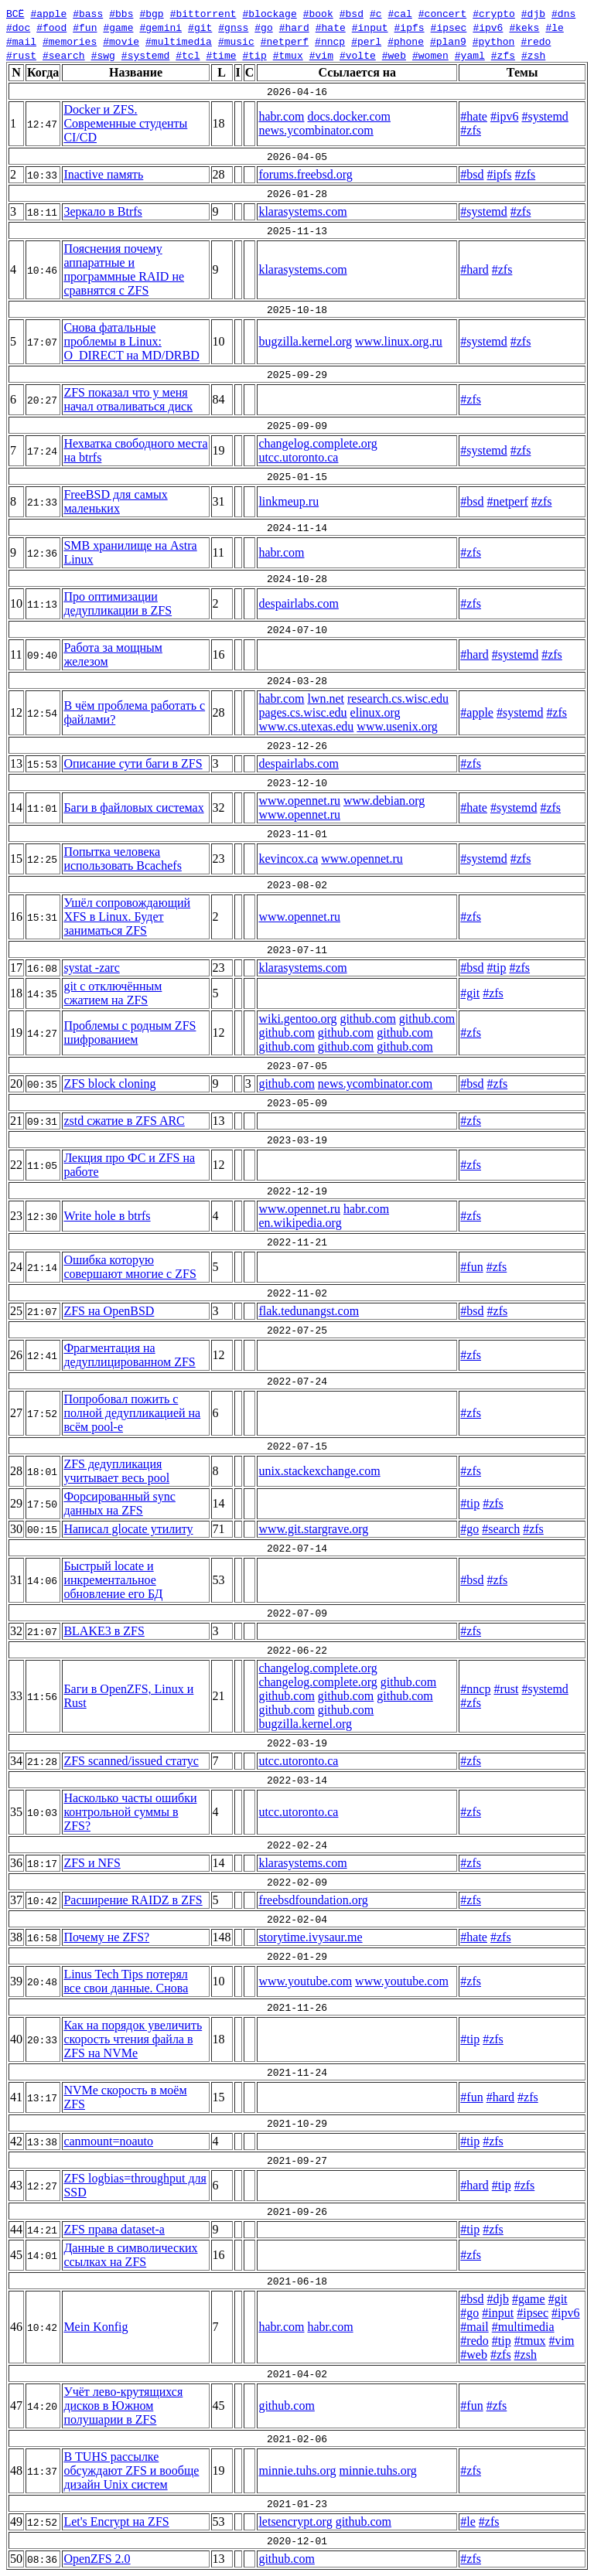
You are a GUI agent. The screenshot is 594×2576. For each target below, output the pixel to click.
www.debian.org (384, 800)
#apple (48, 13)
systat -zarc (91, 967)
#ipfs (409, 27)
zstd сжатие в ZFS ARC (123, 1120)
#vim (321, 55)
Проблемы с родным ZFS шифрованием (129, 1032)
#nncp (330, 41)
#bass (88, 13)
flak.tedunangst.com (308, 1310)
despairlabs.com (298, 603)
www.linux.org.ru (398, 341)
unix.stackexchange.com (319, 1470)
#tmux (288, 55)
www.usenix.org (397, 726)
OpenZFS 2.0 (96, 2558)
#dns (563, 13)
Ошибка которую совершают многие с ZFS (129, 1266)
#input (370, 27)
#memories (70, 41)
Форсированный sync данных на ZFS (119, 1503)
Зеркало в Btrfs (102, 211)
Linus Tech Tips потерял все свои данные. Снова (125, 1981)
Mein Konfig (95, 2326)
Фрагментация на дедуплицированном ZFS (129, 1354)
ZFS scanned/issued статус (130, 1760)
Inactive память (103, 174)
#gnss (233, 27)
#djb (533, 13)
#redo (536, 41)
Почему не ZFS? (106, 1937)
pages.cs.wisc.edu (302, 712)
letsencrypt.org (295, 2521)
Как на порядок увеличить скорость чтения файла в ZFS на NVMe (132, 2039)
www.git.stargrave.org (313, 1528)
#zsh (533, 55)
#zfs (503, 55)
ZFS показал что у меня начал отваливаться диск (128, 399)
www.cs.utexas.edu (305, 726)
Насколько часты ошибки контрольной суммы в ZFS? (129, 1811)
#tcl (188, 55)
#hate (331, 27)
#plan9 (448, 41)
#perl (366, 41)
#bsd (352, 13)
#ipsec (449, 27)
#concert (442, 13)
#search (64, 55)
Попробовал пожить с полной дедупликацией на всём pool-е (131, 1412)
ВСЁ (15, 13)
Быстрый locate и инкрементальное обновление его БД (112, 1579)
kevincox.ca (288, 858)
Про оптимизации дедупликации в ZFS (117, 603)
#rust (21, 55)
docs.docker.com (349, 116)
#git (200, 27)
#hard (294, 27)
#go (263, 27)
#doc (18, 27)
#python (494, 41)
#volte (358, 55)
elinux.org (375, 712)
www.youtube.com (305, 1981)
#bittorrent (203, 13)
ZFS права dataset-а (114, 2229)
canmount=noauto (108, 2141)
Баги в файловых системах (133, 807)
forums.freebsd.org (305, 174)
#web (394, 55)
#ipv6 (488, 27)
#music (236, 41)
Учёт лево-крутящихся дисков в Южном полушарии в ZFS (123, 2405)
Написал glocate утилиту (128, 1528)
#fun (85, 27)
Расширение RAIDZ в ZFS (132, 1899)
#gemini (160, 27)
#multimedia (178, 41)
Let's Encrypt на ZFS (116, 2521)
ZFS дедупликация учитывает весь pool (116, 1470)
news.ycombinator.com (315, 130)
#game (118, 27)
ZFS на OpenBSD (108, 1310)
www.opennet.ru (299, 800)
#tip (254, 55)
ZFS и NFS (91, 1862)
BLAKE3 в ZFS (103, 1630)
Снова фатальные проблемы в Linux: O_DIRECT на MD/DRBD (131, 341)
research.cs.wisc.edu (398, 698)
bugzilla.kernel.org (305, 341)
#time (221, 55)
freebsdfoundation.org (312, 1899)
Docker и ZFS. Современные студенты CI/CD (125, 123)
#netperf (285, 41)
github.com (367, 1018)
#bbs (121, 13)
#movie (121, 41)
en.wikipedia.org (299, 1222)
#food (51, 27)
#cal (399, 13)
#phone (405, 41)
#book (318, 13)
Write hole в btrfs (106, 1215)
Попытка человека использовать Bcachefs (122, 858)
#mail (21, 41)
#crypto (494, 13)
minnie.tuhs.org (297, 2470)
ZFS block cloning (109, 1083)
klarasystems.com (302, 211)
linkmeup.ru (288, 501)
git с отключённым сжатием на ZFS (112, 993)
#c (376, 13)
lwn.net (325, 698)
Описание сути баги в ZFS (132, 763)
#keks (524, 27)
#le (554, 27)
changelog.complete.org (317, 443)
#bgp (151, 13)
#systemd (145, 55)
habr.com (281, 116)
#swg (103, 55)
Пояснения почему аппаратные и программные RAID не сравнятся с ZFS (123, 269)
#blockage (269, 13)
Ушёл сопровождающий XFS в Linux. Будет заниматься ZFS (126, 916)
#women (430, 55)
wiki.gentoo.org (297, 1018)
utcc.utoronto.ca (298, 457)
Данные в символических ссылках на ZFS (130, 2254)
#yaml (470, 55)
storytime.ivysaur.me (310, 1937)
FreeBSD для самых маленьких (115, 501)
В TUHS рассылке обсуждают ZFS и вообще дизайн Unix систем (131, 2470)
